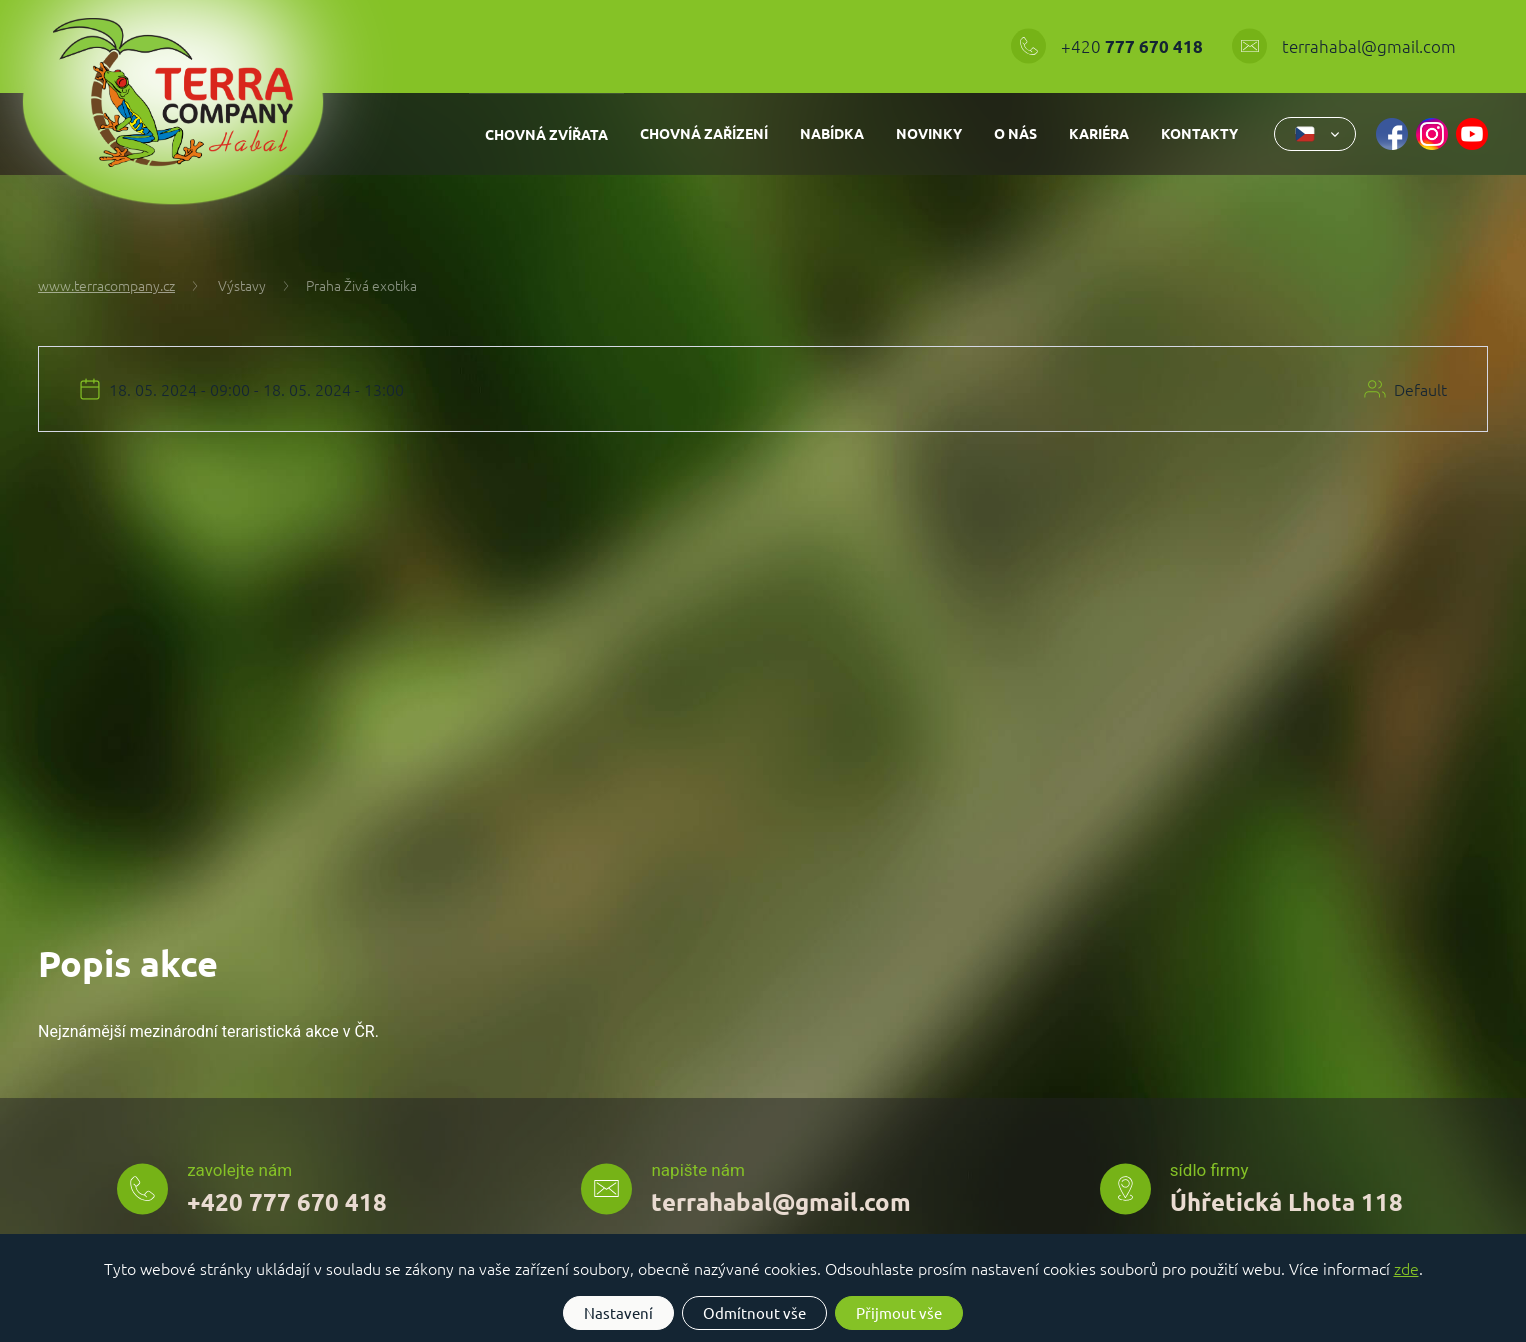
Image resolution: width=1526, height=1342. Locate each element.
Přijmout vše (899, 1312)
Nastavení (618, 1312)
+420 (1134, 46)
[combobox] (1315, 134)
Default (1420, 389)
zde (1406, 1268)
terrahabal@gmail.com (1369, 46)
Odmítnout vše (754, 1312)
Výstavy (228, 285)
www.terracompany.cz (106, 285)
